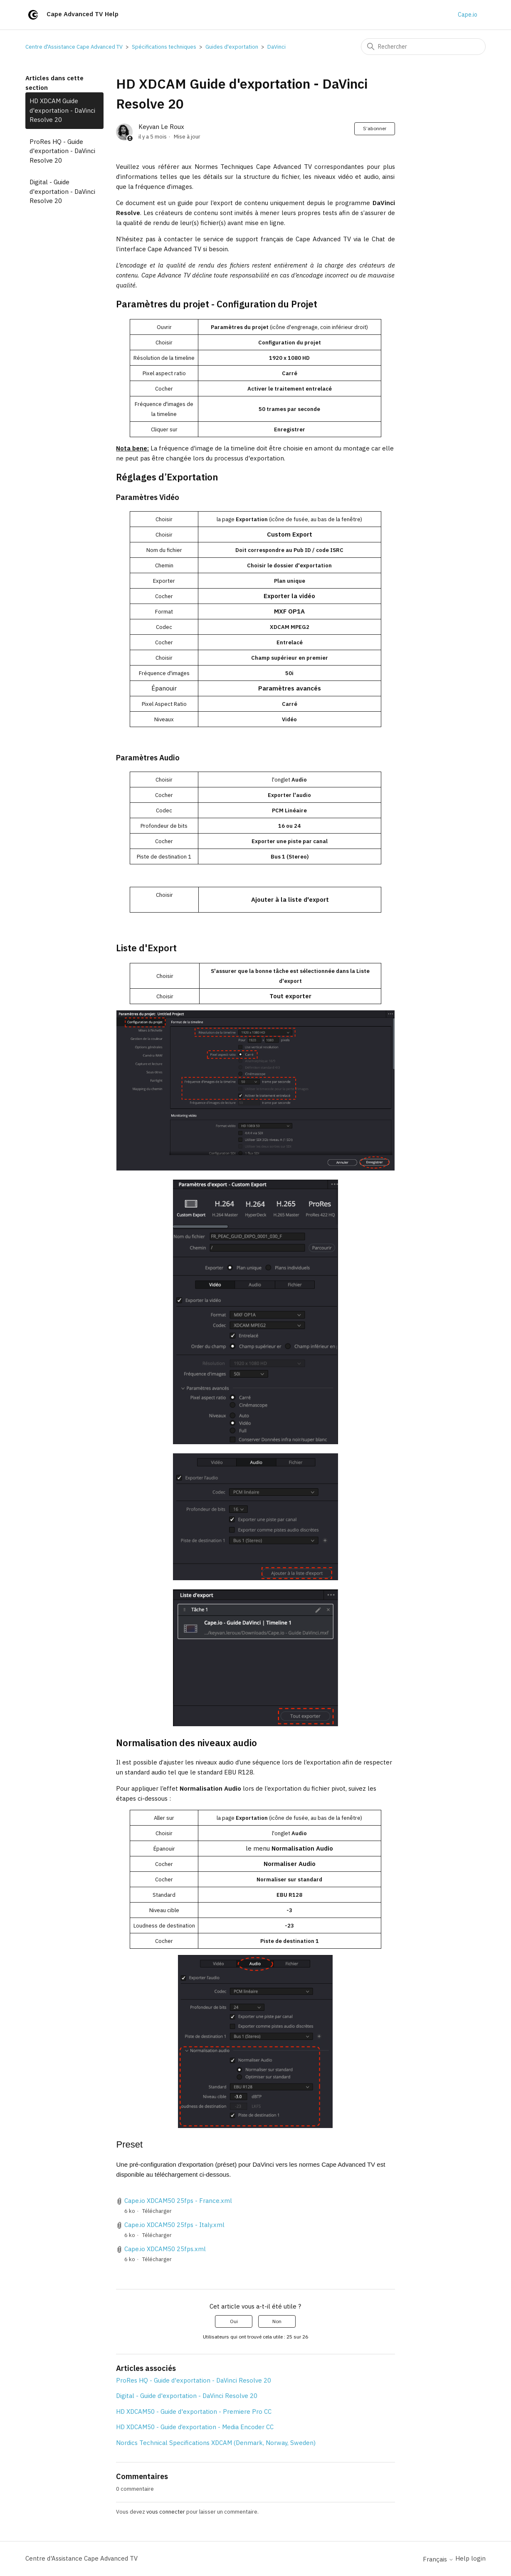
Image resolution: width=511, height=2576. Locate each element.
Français (438, 2559)
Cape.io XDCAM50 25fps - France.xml (178, 2201)
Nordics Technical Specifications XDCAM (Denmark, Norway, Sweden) (216, 2443)
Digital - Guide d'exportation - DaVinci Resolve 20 (62, 191)
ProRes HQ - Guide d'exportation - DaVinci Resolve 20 (62, 151)
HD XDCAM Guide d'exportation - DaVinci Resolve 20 (62, 110)
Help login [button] (470, 2558)
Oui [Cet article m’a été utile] (234, 2321)
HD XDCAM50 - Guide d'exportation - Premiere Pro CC (194, 2411)
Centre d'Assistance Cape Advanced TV (74, 46)
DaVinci (276, 46)
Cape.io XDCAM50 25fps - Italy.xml (174, 2225)
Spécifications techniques (164, 46)
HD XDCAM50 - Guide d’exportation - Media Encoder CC (195, 2427)
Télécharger (157, 2211)
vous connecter (165, 2511)
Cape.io (467, 14)
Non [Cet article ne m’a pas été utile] (276, 2321)
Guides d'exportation (231, 46)
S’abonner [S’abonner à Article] (374, 128)
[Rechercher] (423, 46)
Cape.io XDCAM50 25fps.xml (165, 2249)
